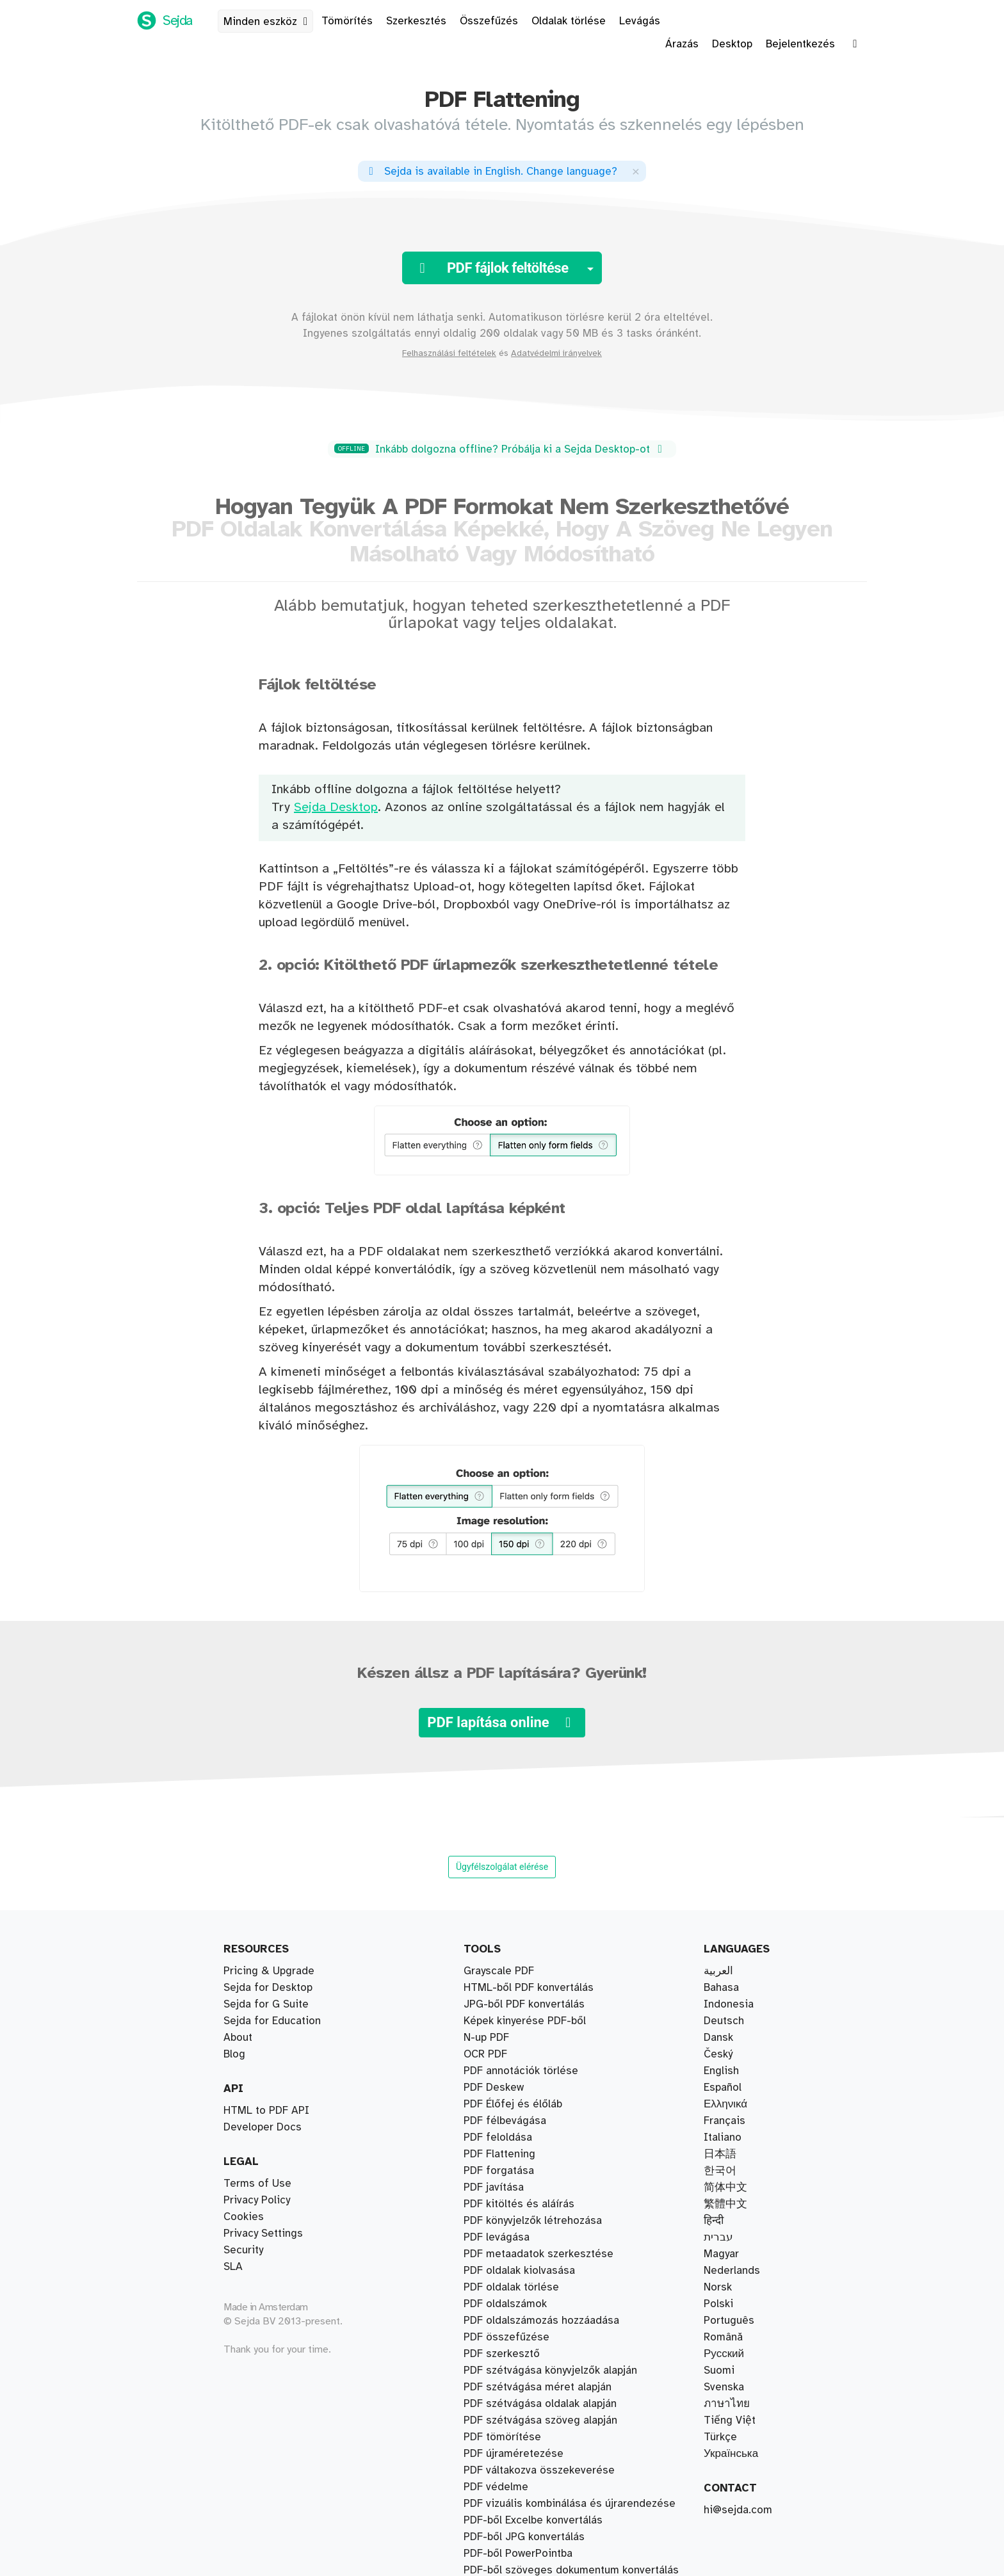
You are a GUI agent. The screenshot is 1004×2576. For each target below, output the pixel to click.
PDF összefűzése (506, 2104)
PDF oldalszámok (505, 2287)
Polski (718, 2304)
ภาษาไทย (727, 2404)
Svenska (724, 2387)
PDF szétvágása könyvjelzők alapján (550, 1987)
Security (243, 2250)
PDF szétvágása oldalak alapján (540, 2021)
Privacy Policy (256, 2200)
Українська (731, 2453)
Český (718, 2054)
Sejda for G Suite (266, 2004)
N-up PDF (486, 2453)
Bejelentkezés (800, 44)
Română (723, 2337)
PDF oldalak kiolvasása (519, 1971)
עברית (718, 2237)
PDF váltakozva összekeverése (539, 2071)
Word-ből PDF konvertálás (527, 2370)
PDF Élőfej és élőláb (513, 2270)
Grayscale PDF (499, 2520)
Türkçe (720, 2437)
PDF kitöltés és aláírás (519, 2237)
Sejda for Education (272, 2021)
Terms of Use (257, 2183)
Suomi (719, 2370)
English (721, 2071)
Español (722, 2087)
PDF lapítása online (501, 1722)
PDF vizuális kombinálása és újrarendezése (570, 2087)
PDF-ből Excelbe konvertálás (533, 2387)
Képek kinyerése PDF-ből (525, 2537)
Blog (234, 2054)
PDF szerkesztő (502, 2220)
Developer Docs (262, 2127)
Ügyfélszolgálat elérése (502, 1867)
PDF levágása (497, 2171)
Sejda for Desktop (267, 1987)
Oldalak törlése (568, 21)
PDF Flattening (499, 2553)
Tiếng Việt (730, 2420)
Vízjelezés (489, 2121)
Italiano (722, 2137)
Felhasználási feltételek (449, 353)
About (237, 2037)
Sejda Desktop (336, 807)
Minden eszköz (267, 22)
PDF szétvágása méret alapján (537, 2037)
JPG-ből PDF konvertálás (524, 2320)
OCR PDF (485, 2503)
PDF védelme (496, 2404)
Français (724, 2121)
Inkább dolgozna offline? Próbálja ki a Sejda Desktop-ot (500, 449)
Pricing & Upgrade (268, 1971)
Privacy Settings (263, 2233)
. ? (490, 171)
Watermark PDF (501, 2337)
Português (729, 2320)
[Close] (636, 171)
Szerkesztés (416, 21)
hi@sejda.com (738, 2510)
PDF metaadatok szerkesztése (538, 2570)
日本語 (720, 2154)
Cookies (243, 2217)
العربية (718, 1971)
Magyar (721, 2254)
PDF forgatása (499, 2420)
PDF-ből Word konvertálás (527, 2354)
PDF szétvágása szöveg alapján (540, 2054)
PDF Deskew (494, 2204)
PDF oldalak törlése (511, 2187)
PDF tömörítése (502, 2137)
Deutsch (724, 2021)
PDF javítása (494, 2154)
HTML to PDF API (266, 2110)
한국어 (720, 2171)
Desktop (732, 44)
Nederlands (732, 2270)
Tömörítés (347, 21)
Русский (724, 2354)
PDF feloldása (498, 2437)
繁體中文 (725, 2204)
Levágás (639, 21)
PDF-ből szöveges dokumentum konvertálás (571, 2254)
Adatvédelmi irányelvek (556, 353)
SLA (233, 2267)
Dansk (718, 2037)
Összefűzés (489, 21)
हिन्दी (714, 2220)
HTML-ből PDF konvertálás (529, 2487)
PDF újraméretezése (513, 2470)
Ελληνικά (725, 2104)
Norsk (718, 2287)
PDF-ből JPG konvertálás (524, 2304)
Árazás (682, 44)
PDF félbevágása (505, 2004)
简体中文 (725, 2187)
